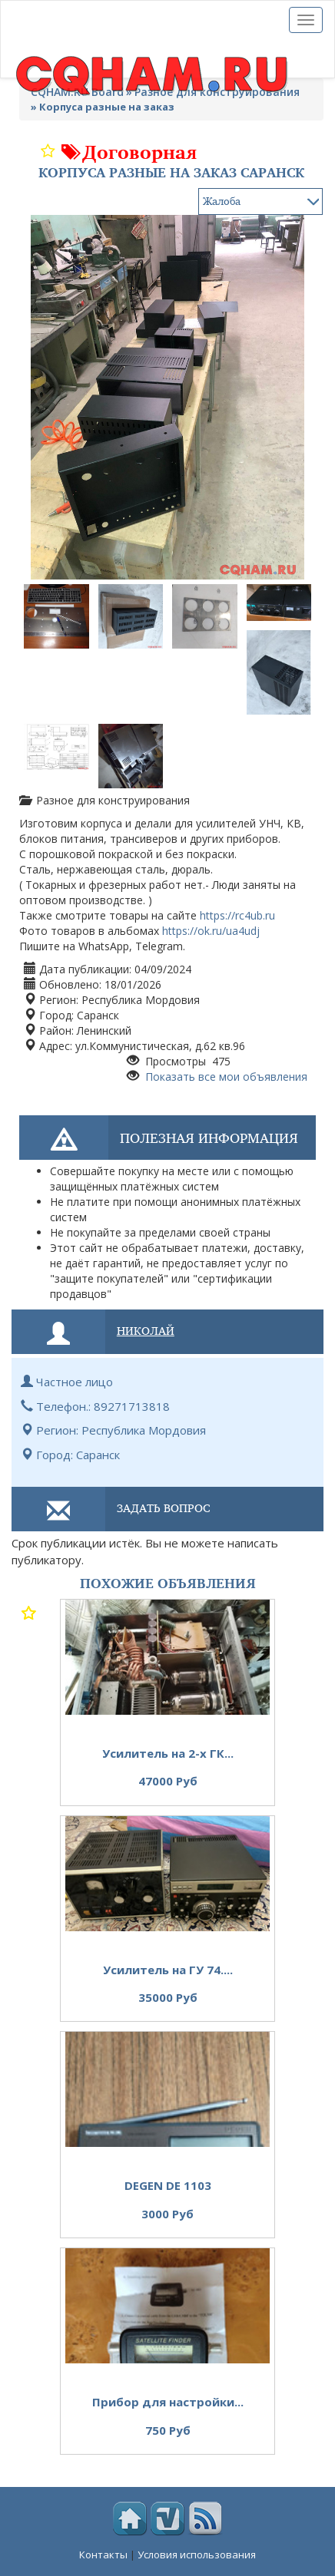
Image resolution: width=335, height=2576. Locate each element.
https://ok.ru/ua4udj (211, 930)
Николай (145, 1330)
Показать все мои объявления (224, 1076)
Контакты (103, 2554)
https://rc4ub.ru (237, 915)
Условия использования (197, 2554)
